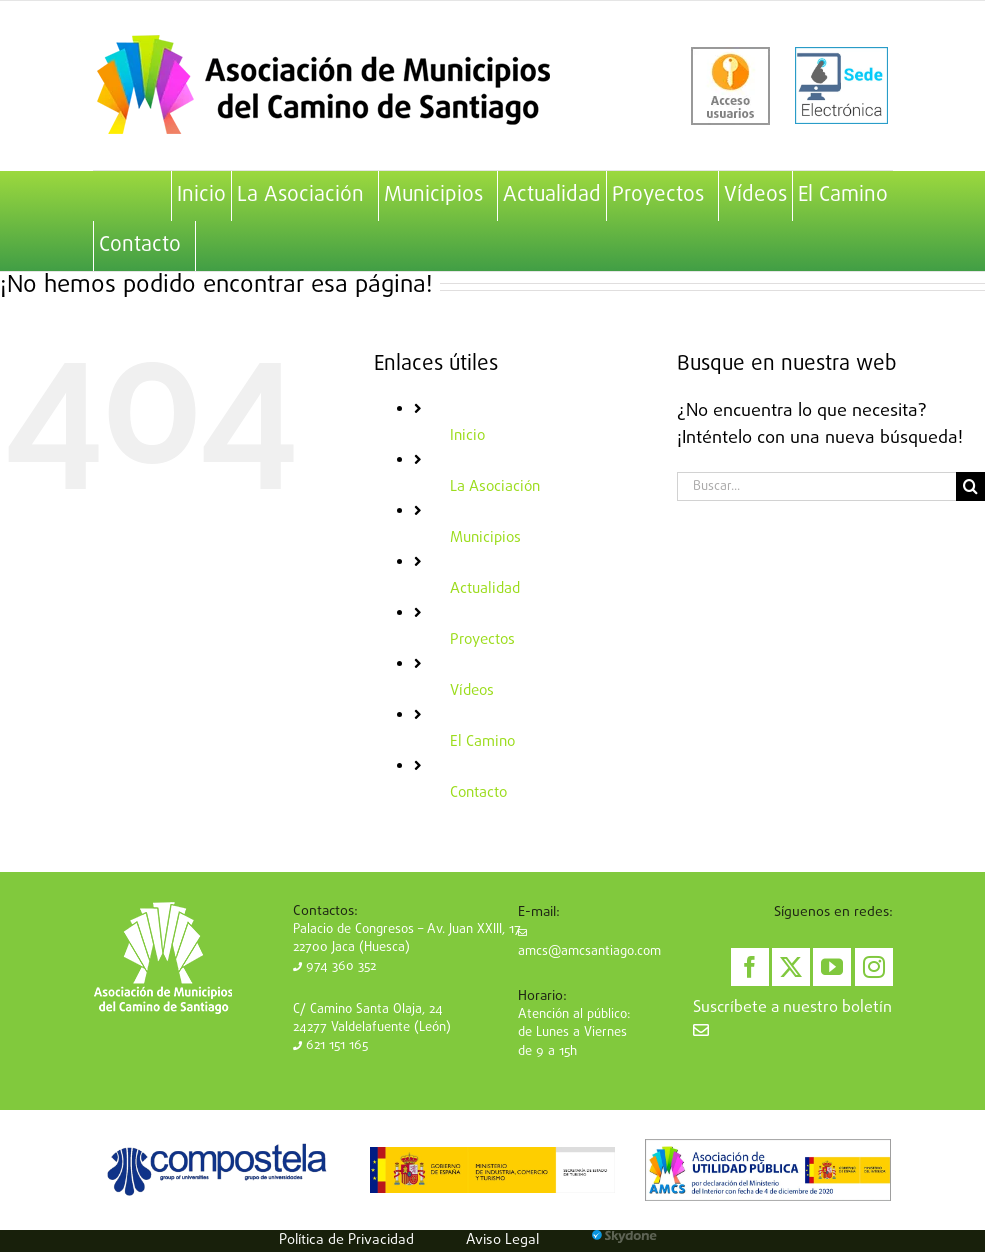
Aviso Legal (502, 1240)
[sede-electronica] (841, 86)
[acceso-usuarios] (730, 86)
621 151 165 (330, 1045)
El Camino (482, 742)
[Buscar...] (816, 486)
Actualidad (485, 589)
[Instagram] (874, 967)
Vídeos (472, 691)
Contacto (478, 793)
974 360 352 (334, 966)
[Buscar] (970, 486)
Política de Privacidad (346, 1240)
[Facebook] (750, 967)
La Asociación (495, 487)
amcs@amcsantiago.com (589, 945)
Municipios (485, 538)
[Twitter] (791, 967)
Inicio (467, 436)
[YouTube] (832, 967)
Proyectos (482, 640)
